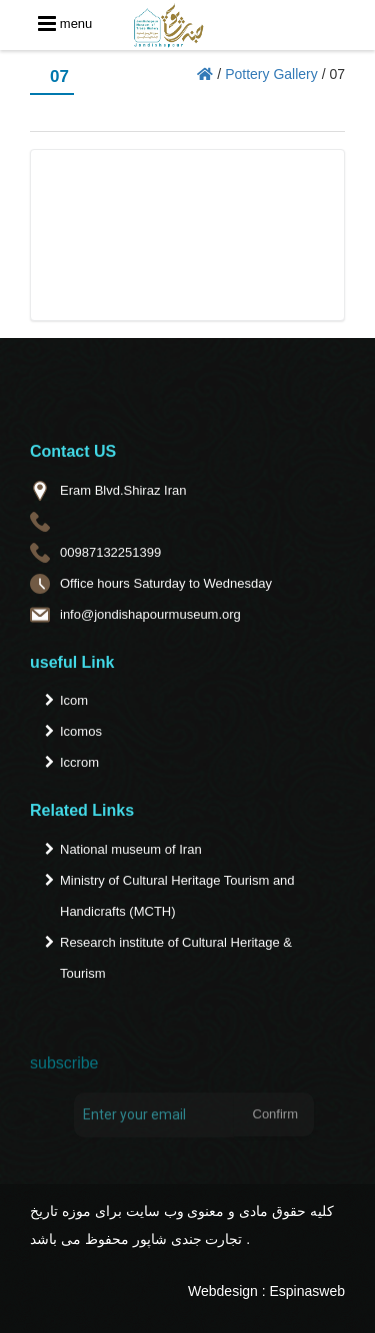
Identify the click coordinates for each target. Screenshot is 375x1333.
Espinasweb (308, 1291)
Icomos (81, 734)
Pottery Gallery (271, 74)
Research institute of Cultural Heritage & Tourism (176, 961)
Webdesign (223, 1291)
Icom (74, 703)
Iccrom (79, 765)
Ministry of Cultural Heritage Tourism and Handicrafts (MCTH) (177, 899)
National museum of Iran (131, 852)
